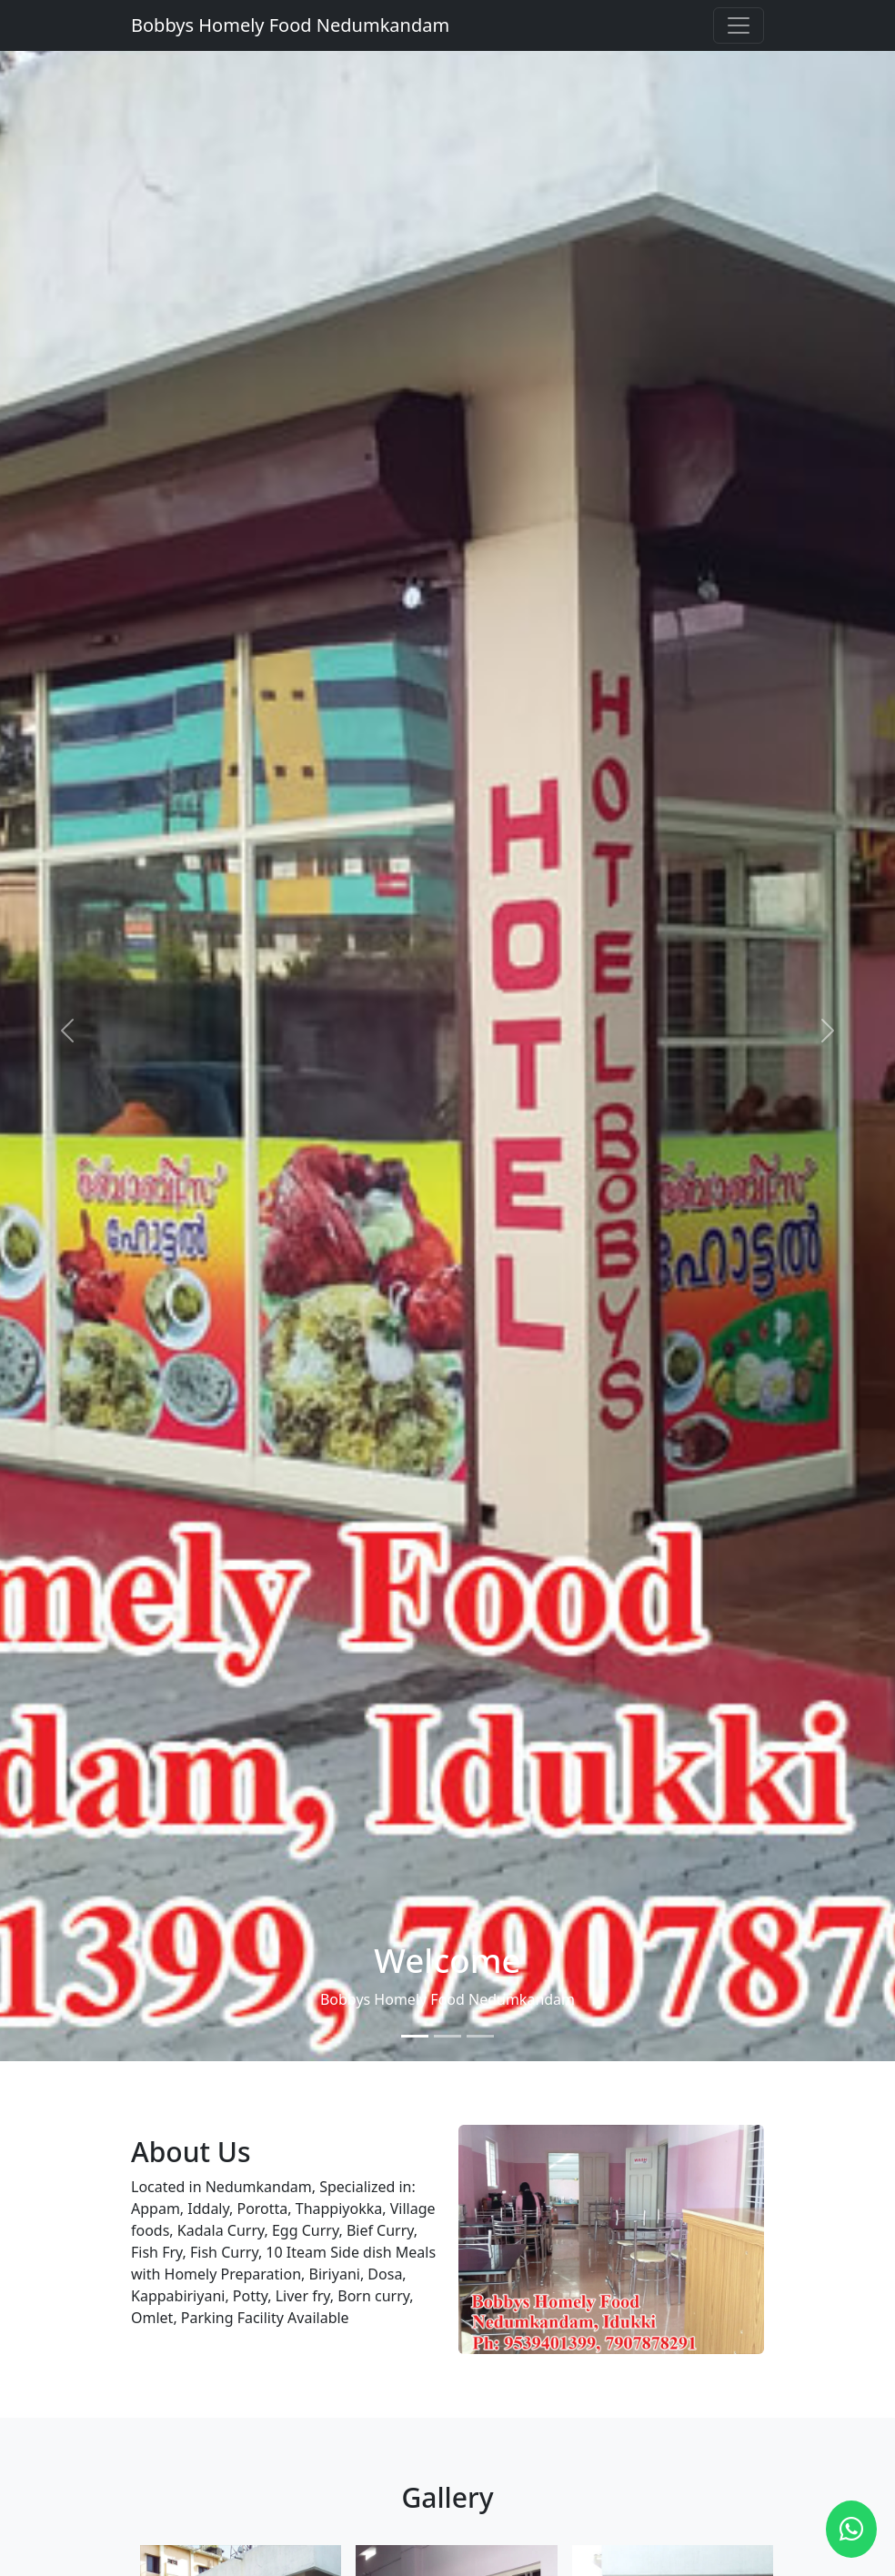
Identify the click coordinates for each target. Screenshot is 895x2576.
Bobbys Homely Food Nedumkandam (290, 25)
